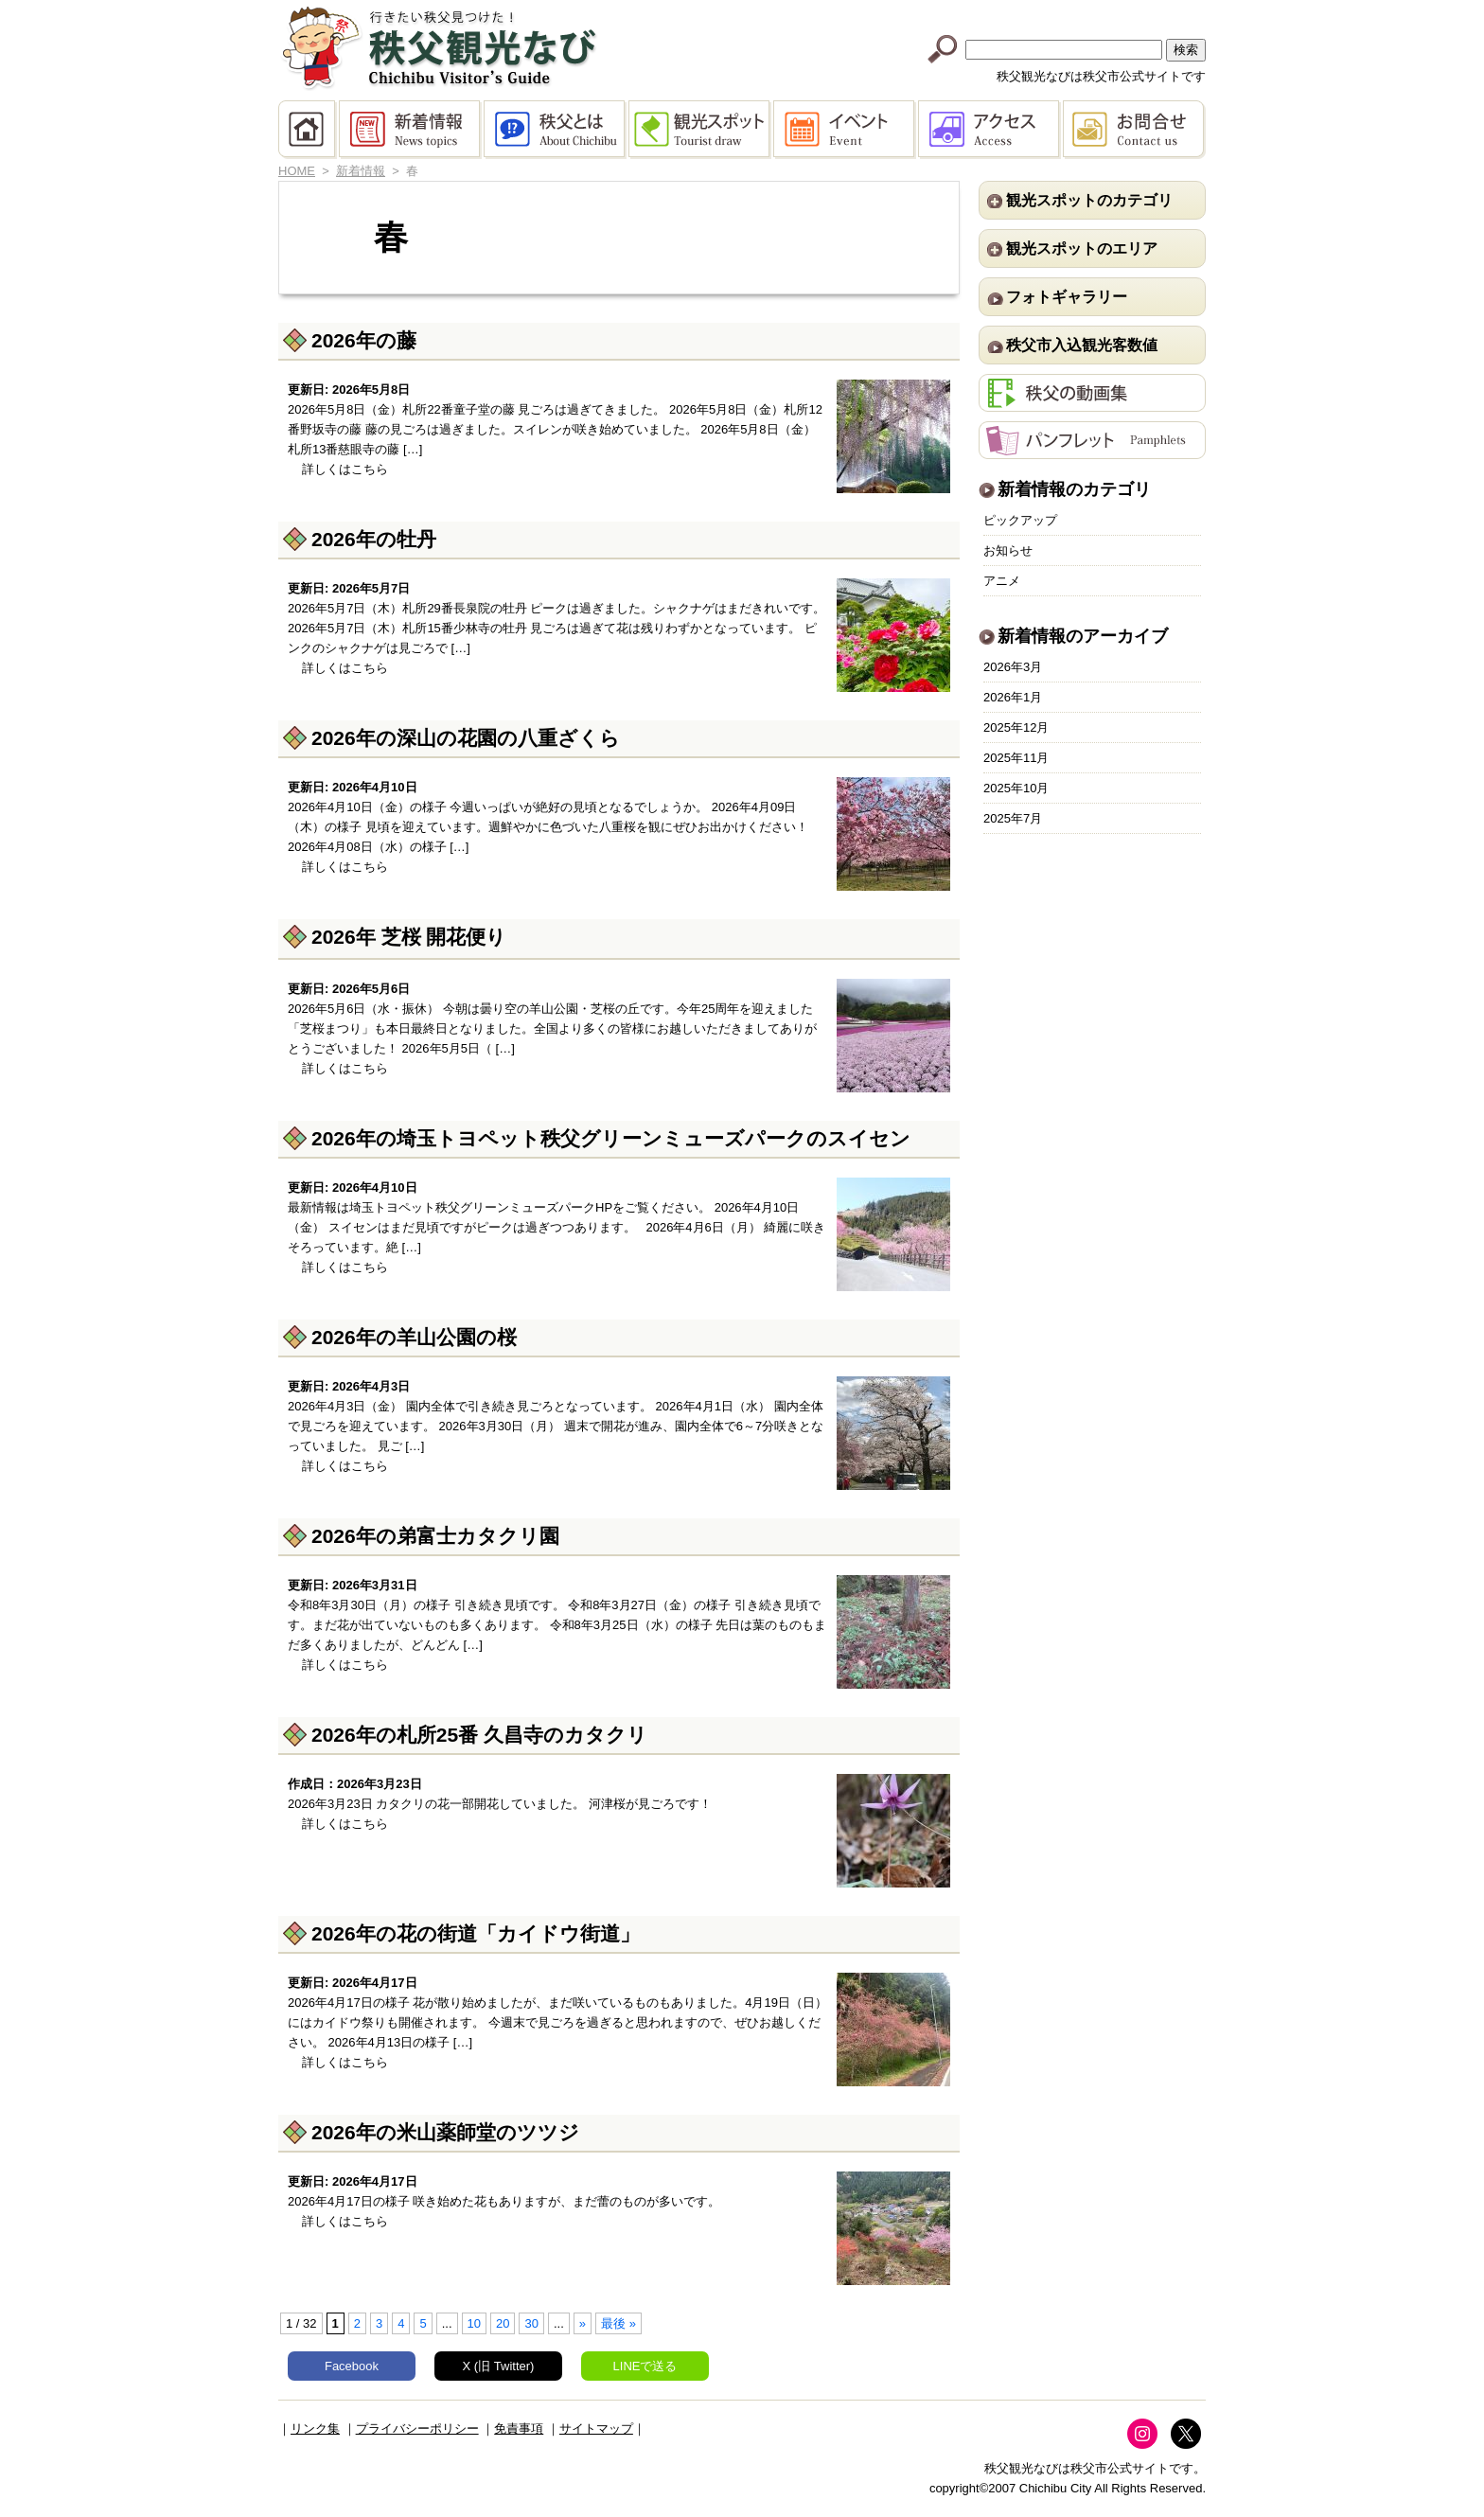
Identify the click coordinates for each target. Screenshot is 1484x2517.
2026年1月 (1012, 697)
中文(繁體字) (1095, 12)
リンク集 (315, 2428)
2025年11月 (1016, 758)
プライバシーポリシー (417, 2428)
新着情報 (411, 129)
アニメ (1001, 581)
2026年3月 (1012, 667)
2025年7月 (1012, 818)
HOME (308, 129)
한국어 (1169, 12)
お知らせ (1008, 550)
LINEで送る (645, 2366)
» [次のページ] (582, 2323)
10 (474, 2323)
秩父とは (556, 129)
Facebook (352, 2366)
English (947, 12)
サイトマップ (596, 2428)
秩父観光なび (439, 48)
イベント (845, 129)
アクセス (990, 129)
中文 (1021, 12)
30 (531, 2323)
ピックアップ (1020, 520)
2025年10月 (1016, 788)
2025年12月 (1016, 727)
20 (502, 2323)
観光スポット (700, 129)
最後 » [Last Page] (618, 2323)
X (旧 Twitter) (499, 2366)
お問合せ (1134, 129)
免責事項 (518, 2428)
